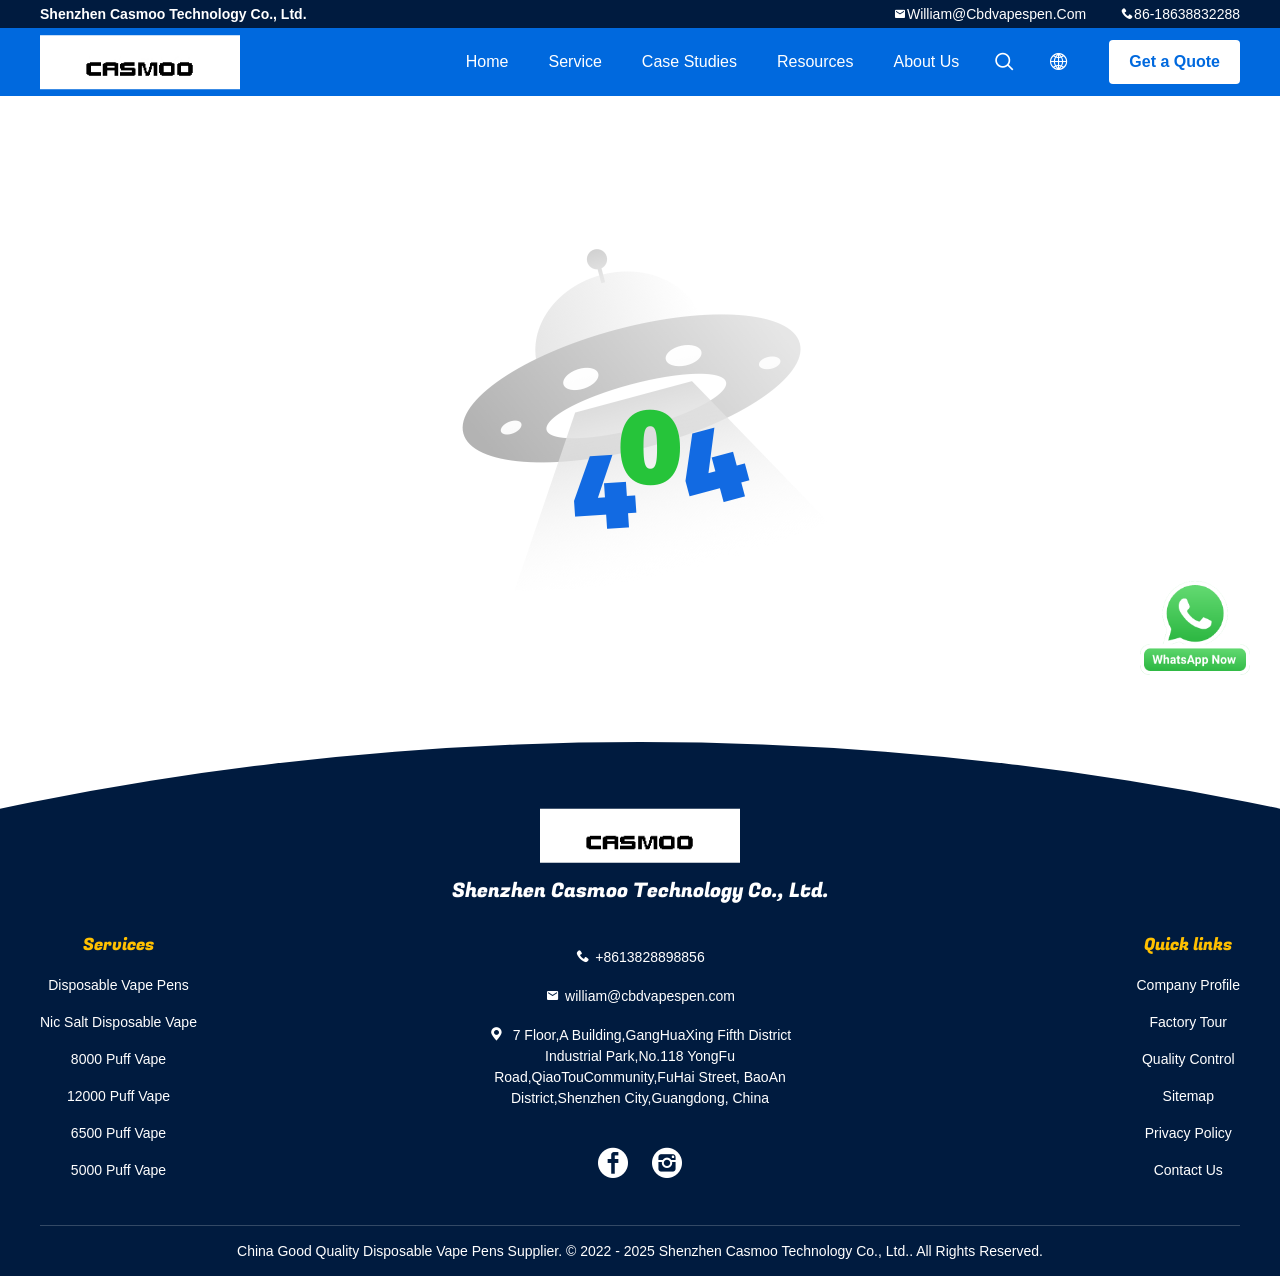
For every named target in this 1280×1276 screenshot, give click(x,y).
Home (487, 61)
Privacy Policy (1188, 1133)
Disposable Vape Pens (118, 985)
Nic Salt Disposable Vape (118, 1022)
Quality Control (1188, 1059)
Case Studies (689, 61)
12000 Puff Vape (118, 1096)
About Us (927, 61)
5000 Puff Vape (118, 1170)
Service (574, 61)
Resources (815, 61)
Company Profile (1189, 985)
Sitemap (1188, 1096)
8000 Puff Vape (118, 1059)
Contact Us (1188, 1170)
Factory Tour (1188, 1022)
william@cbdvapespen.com (996, 14)
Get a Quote (1174, 61)
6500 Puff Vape (118, 1133)
